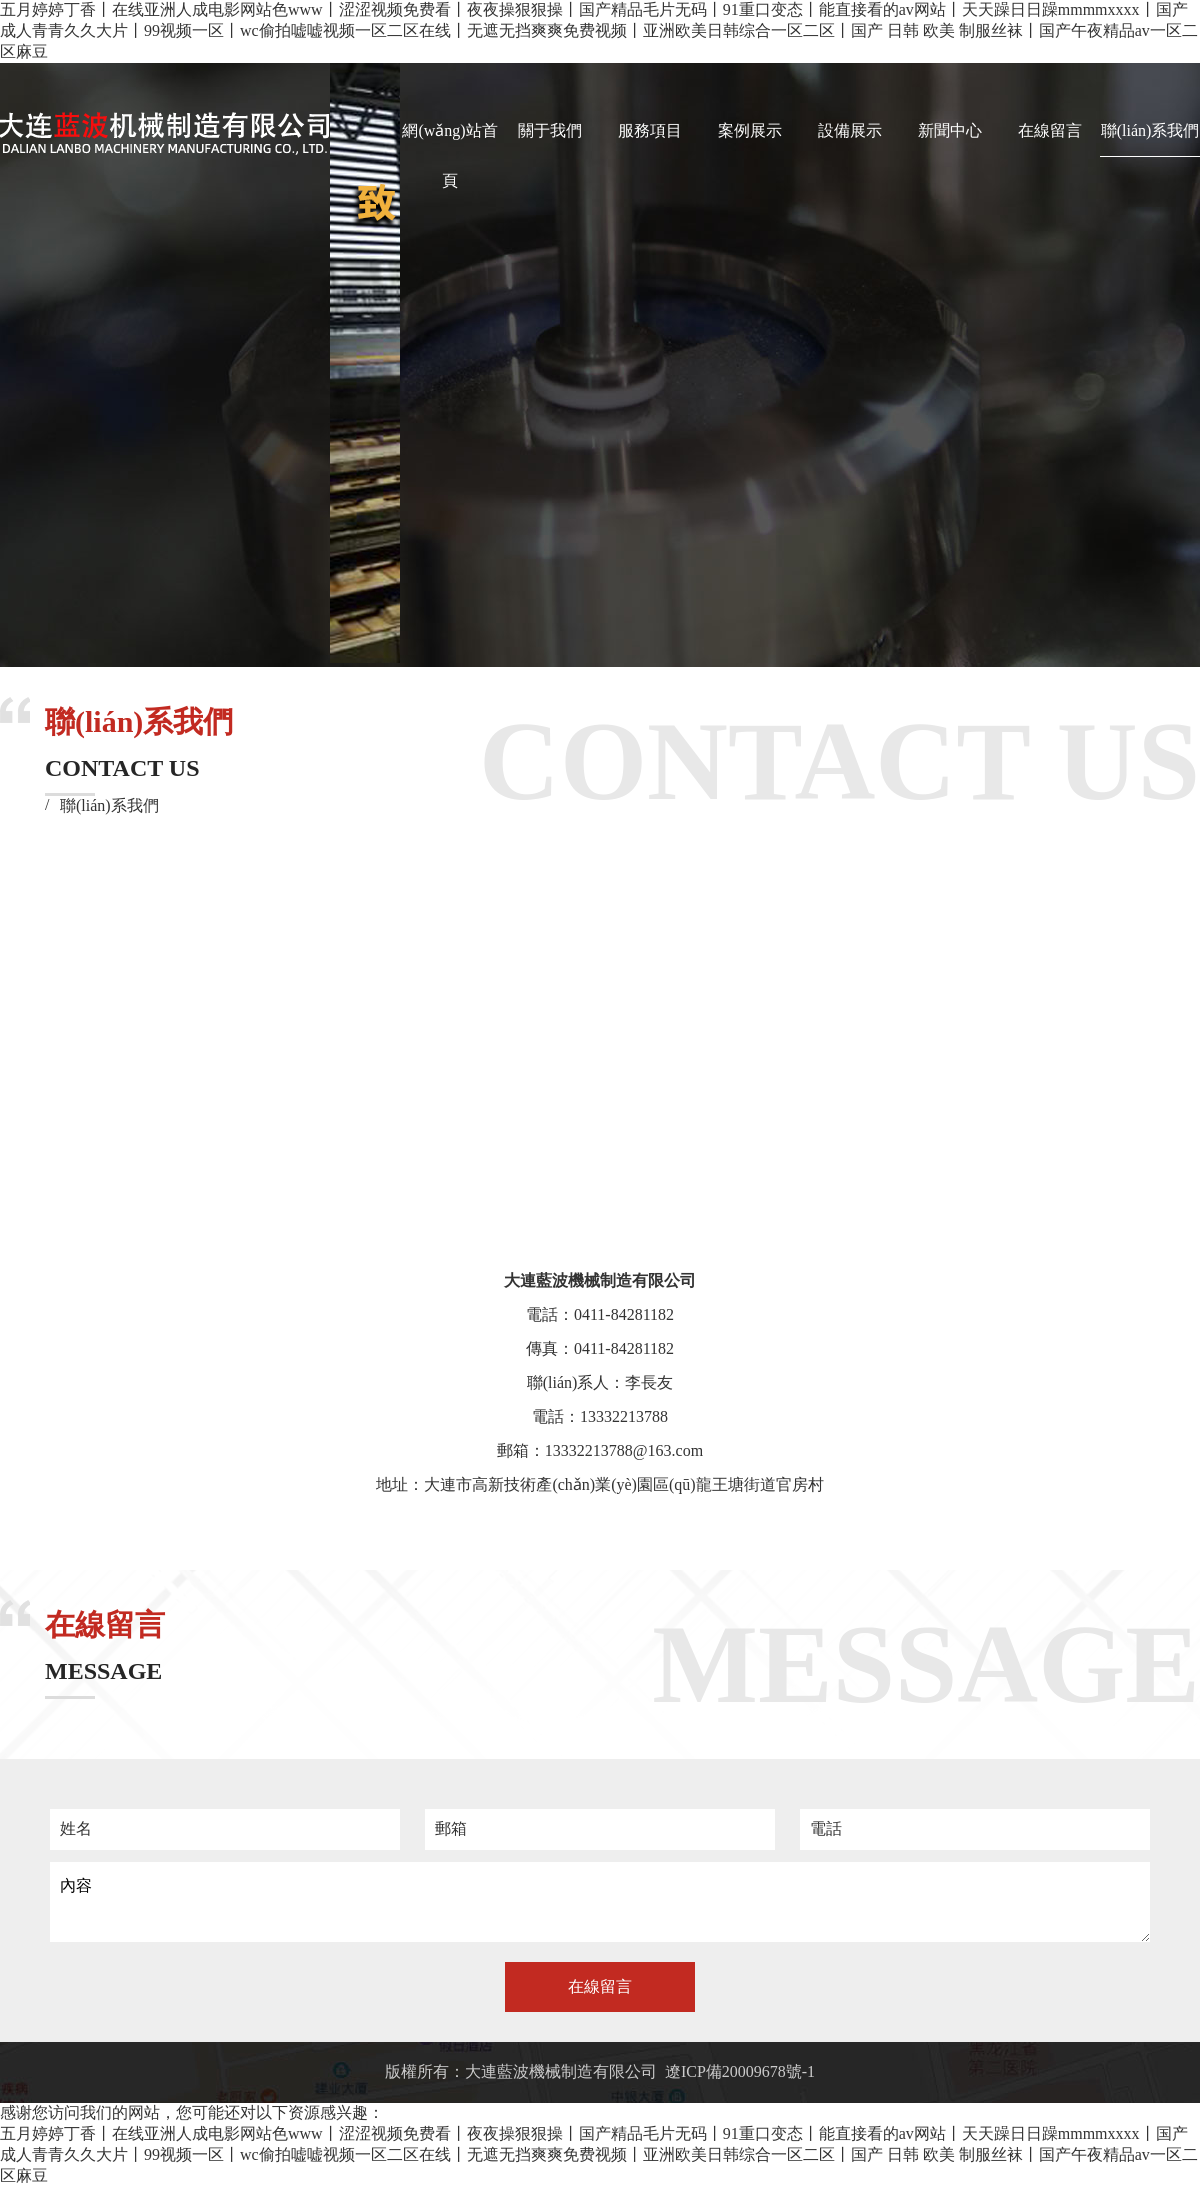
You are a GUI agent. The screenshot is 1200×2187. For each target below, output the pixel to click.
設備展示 (850, 130)
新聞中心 (950, 130)
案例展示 (750, 130)
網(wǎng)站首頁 (449, 155)
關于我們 (550, 130)
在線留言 (1050, 130)
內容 (600, 1902)
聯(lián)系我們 (1150, 130)
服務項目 (650, 130)
